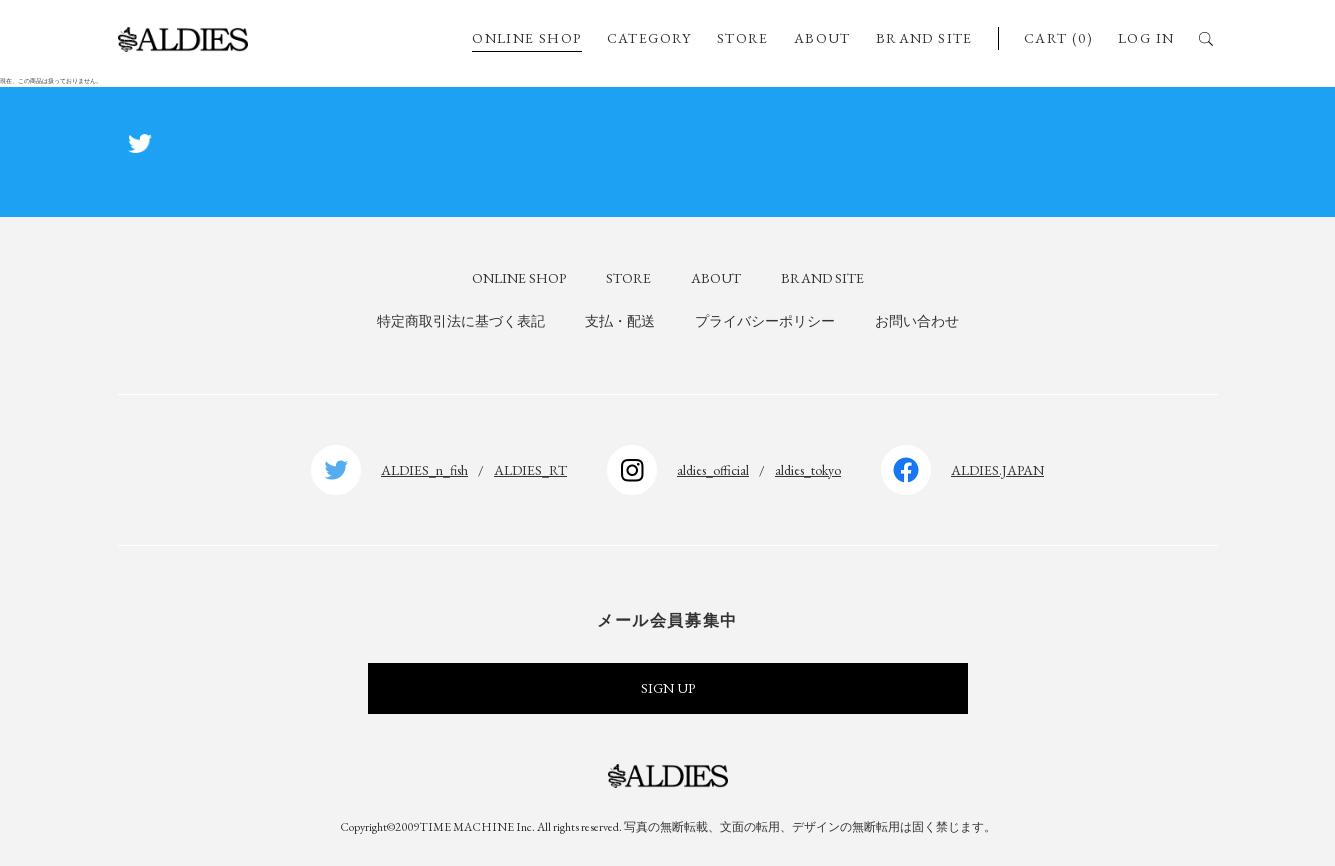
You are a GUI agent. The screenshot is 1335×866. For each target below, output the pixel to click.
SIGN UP (668, 688)
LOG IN (1146, 38)
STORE (743, 38)
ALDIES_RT (530, 470)
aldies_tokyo (808, 470)
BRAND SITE (924, 38)
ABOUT (822, 38)
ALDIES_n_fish (424, 470)
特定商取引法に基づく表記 (461, 321)
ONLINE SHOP (526, 38)
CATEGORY (649, 38)
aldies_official (713, 470)
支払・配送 (620, 321)
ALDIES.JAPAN (997, 470)
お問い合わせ (917, 321)
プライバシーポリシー (765, 321)
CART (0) (1058, 38)
